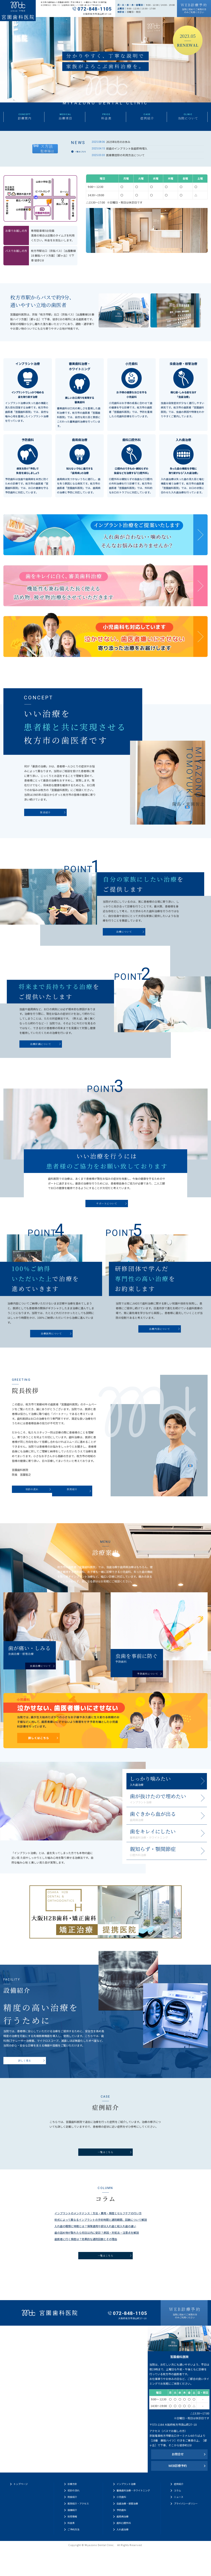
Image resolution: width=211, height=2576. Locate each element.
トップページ (20, 2515)
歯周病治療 (122, 2548)
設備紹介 (72, 2541)
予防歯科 (121, 2541)
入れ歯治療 (122, 2561)
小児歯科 (121, 2529)
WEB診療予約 (177, 2497)
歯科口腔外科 (124, 2554)
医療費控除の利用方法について (145, 155)
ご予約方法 (73, 2561)
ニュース (178, 2529)
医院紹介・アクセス (78, 2535)
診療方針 (72, 2515)
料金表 (71, 2554)
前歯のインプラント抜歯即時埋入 (146, 148)
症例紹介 (178, 2515)
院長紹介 (72, 2529)
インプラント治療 (126, 2515)
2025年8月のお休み (138, 142)
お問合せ (178, 2486)
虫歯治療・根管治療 (127, 2535)
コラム (177, 2522)
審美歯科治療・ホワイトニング (133, 2522)
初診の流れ (73, 2522)
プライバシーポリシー (186, 2535)
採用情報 (72, 2548)
